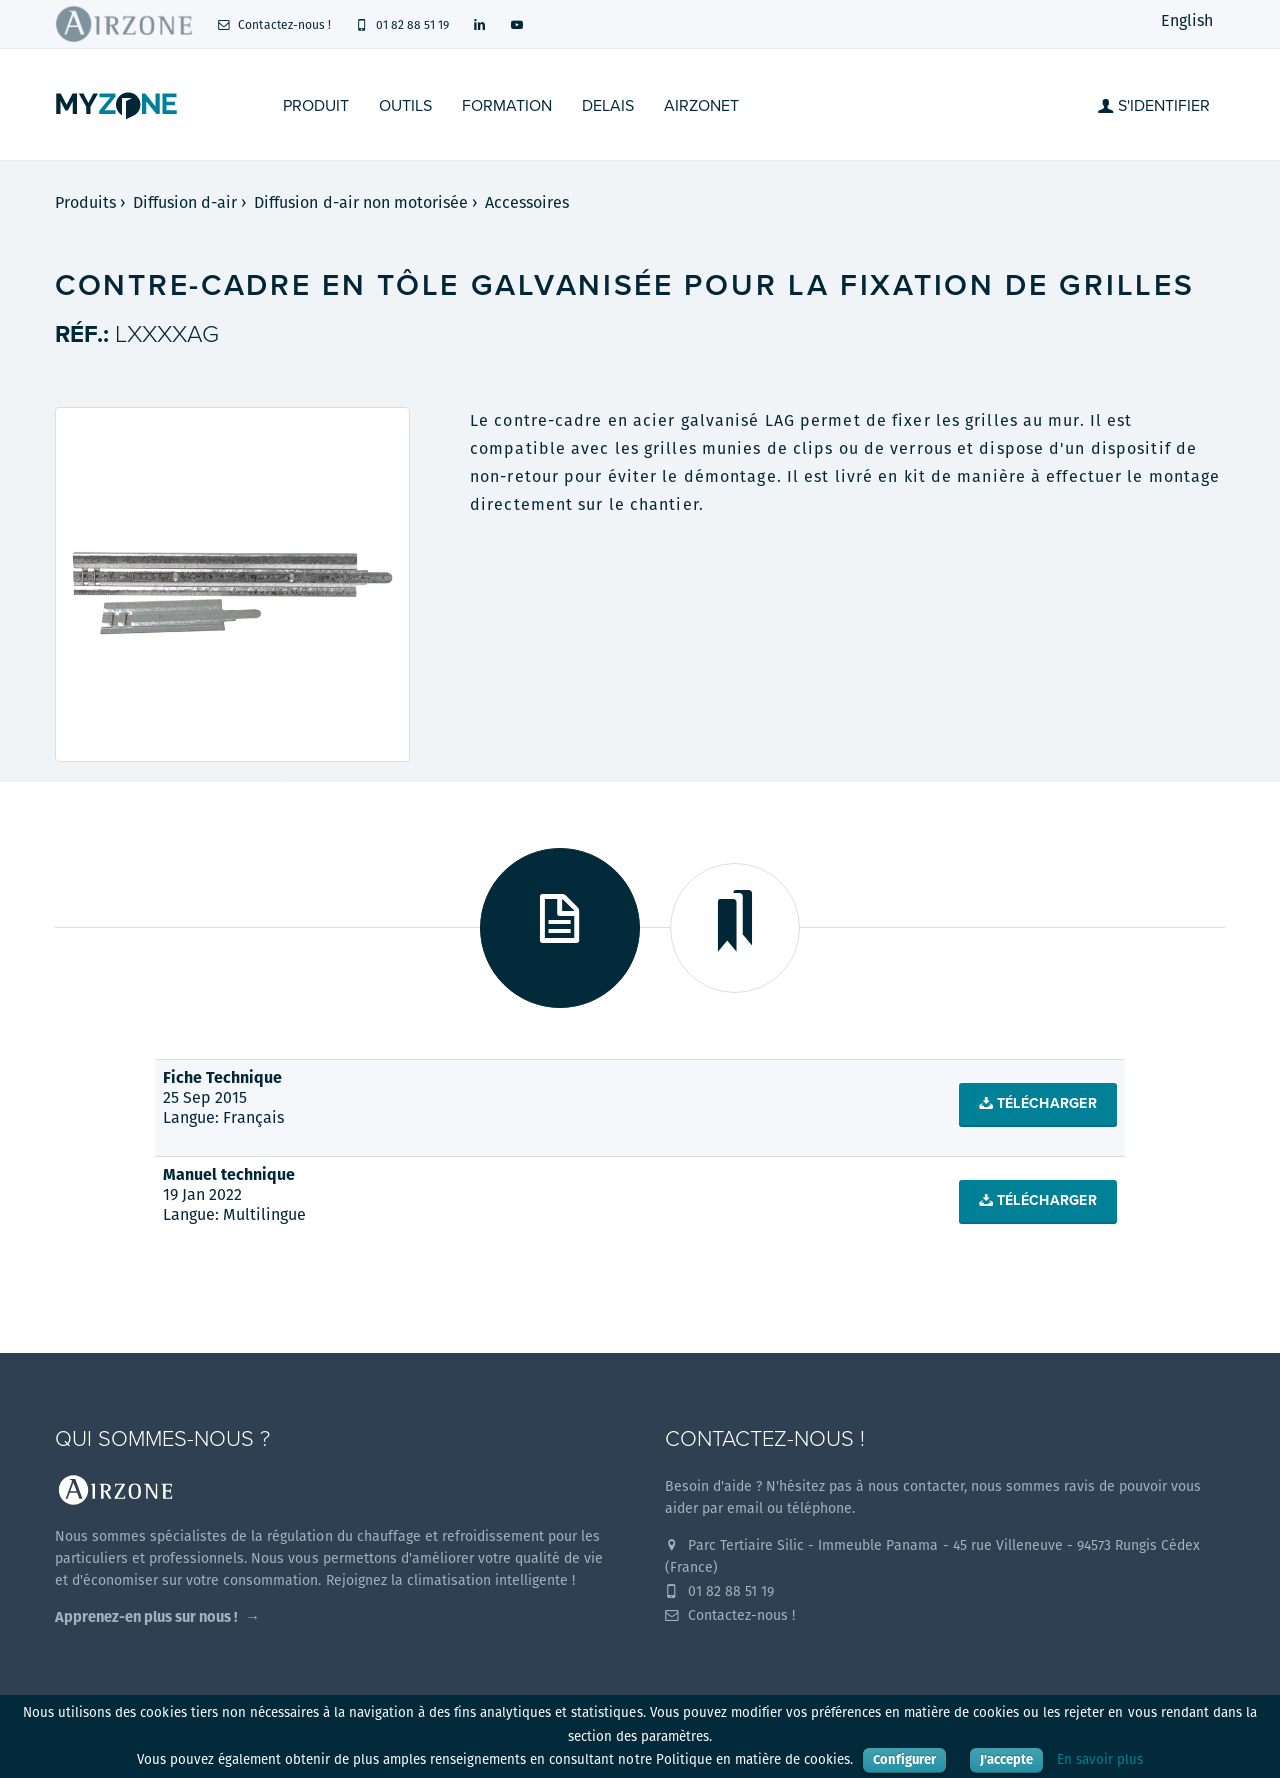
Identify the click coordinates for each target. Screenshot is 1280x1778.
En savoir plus (1100, 1759)
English (1187, 20)
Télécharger (1038, 1103)
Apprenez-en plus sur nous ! (146, 1616)
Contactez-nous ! (274, 24)
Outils (405, 106)
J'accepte (1006, 1759)
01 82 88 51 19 (402, 24)
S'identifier (1154, 106)
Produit (316, 106)
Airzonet (701, 106)
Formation (507, 106)
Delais (608, 106)
